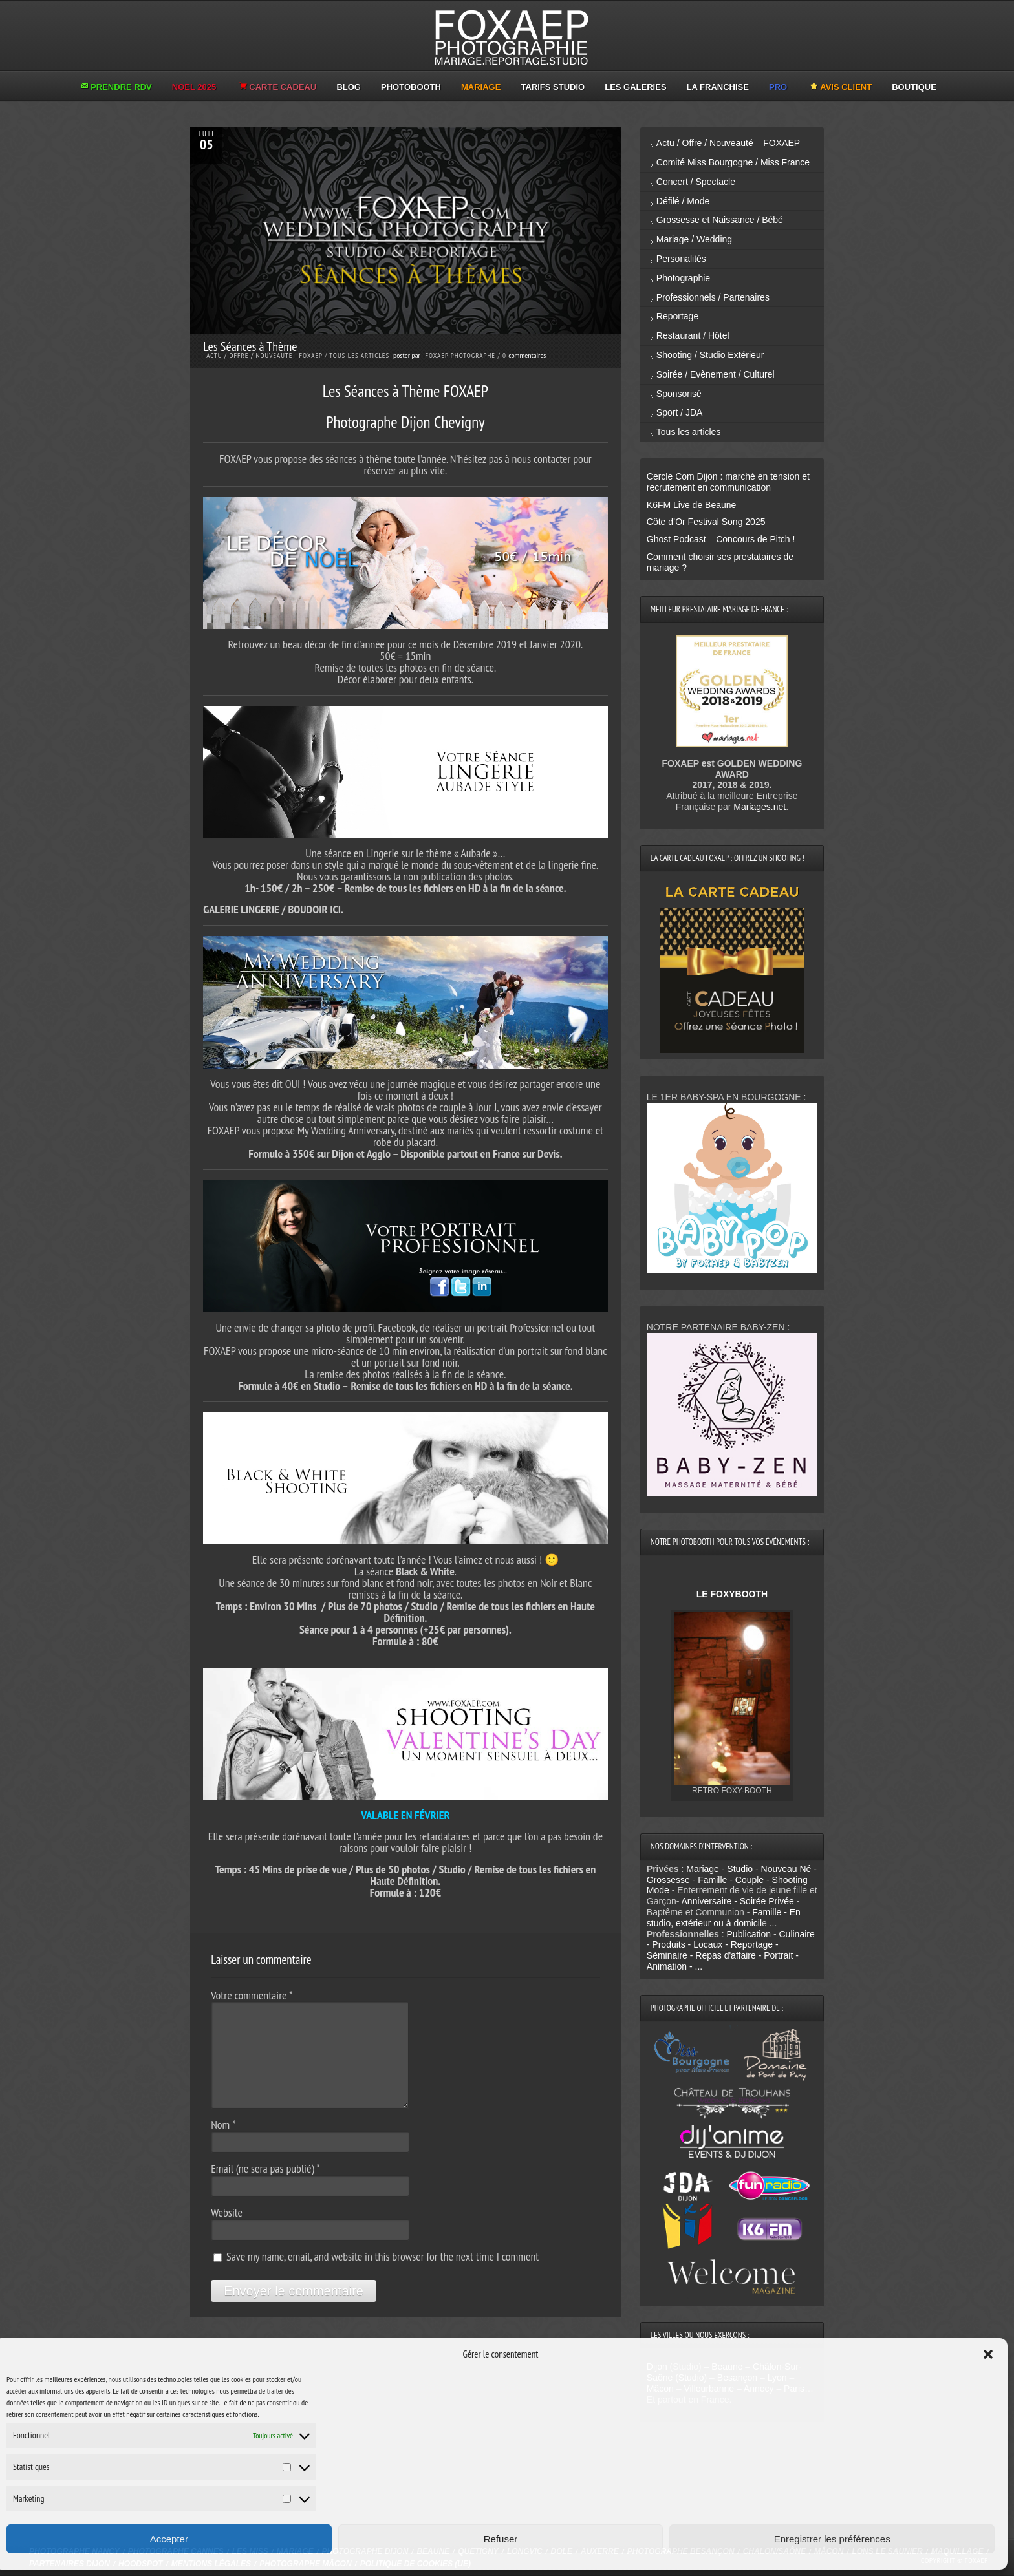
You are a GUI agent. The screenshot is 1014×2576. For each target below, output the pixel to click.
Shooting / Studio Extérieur (710, 355)
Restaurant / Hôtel (692, 335)
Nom (223, 2124)
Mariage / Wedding (694, 239)
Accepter (169, 2538)
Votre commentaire (251, 1995)
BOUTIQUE (914, 87)
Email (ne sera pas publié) (265, 2168)
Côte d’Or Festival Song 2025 (706, 521)
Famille (712, 1880)
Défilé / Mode (682, 201)
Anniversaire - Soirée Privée (738, 1901)
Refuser (501, 2538)
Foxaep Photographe (460, 355)
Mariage (702, 1869)
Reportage (677, 316)
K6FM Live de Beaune (692, 505)
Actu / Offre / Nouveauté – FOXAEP (728, 143)
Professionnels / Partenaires (713, 297)
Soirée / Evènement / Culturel (715, 374)
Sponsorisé (679, 394)
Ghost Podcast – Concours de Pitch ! (721, 539)
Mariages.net (759, 807)
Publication (749, 1934)
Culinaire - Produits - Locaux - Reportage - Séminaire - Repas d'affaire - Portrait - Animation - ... (731, 1950)
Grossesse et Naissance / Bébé (719, 220)
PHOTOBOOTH (411, 87)
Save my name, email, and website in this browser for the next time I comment (382, 2256)
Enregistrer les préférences (832, 2538)
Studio (740, 1869)
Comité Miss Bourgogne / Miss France (733, 162)
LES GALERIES (635, 87)
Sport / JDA (679, 412)
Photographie (683, 278)
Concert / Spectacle (695, 181)
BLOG (348, 87)
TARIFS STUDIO (553, 87)
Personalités (681, 258)
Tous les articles (359, 355)
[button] (988, 2354)
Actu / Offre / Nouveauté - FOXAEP (264, 355)
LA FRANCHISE (718, 87)
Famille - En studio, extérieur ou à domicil (724, 1917)
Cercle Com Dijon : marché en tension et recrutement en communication (728, 482)
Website (227, 2212)
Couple (749, 1880)
